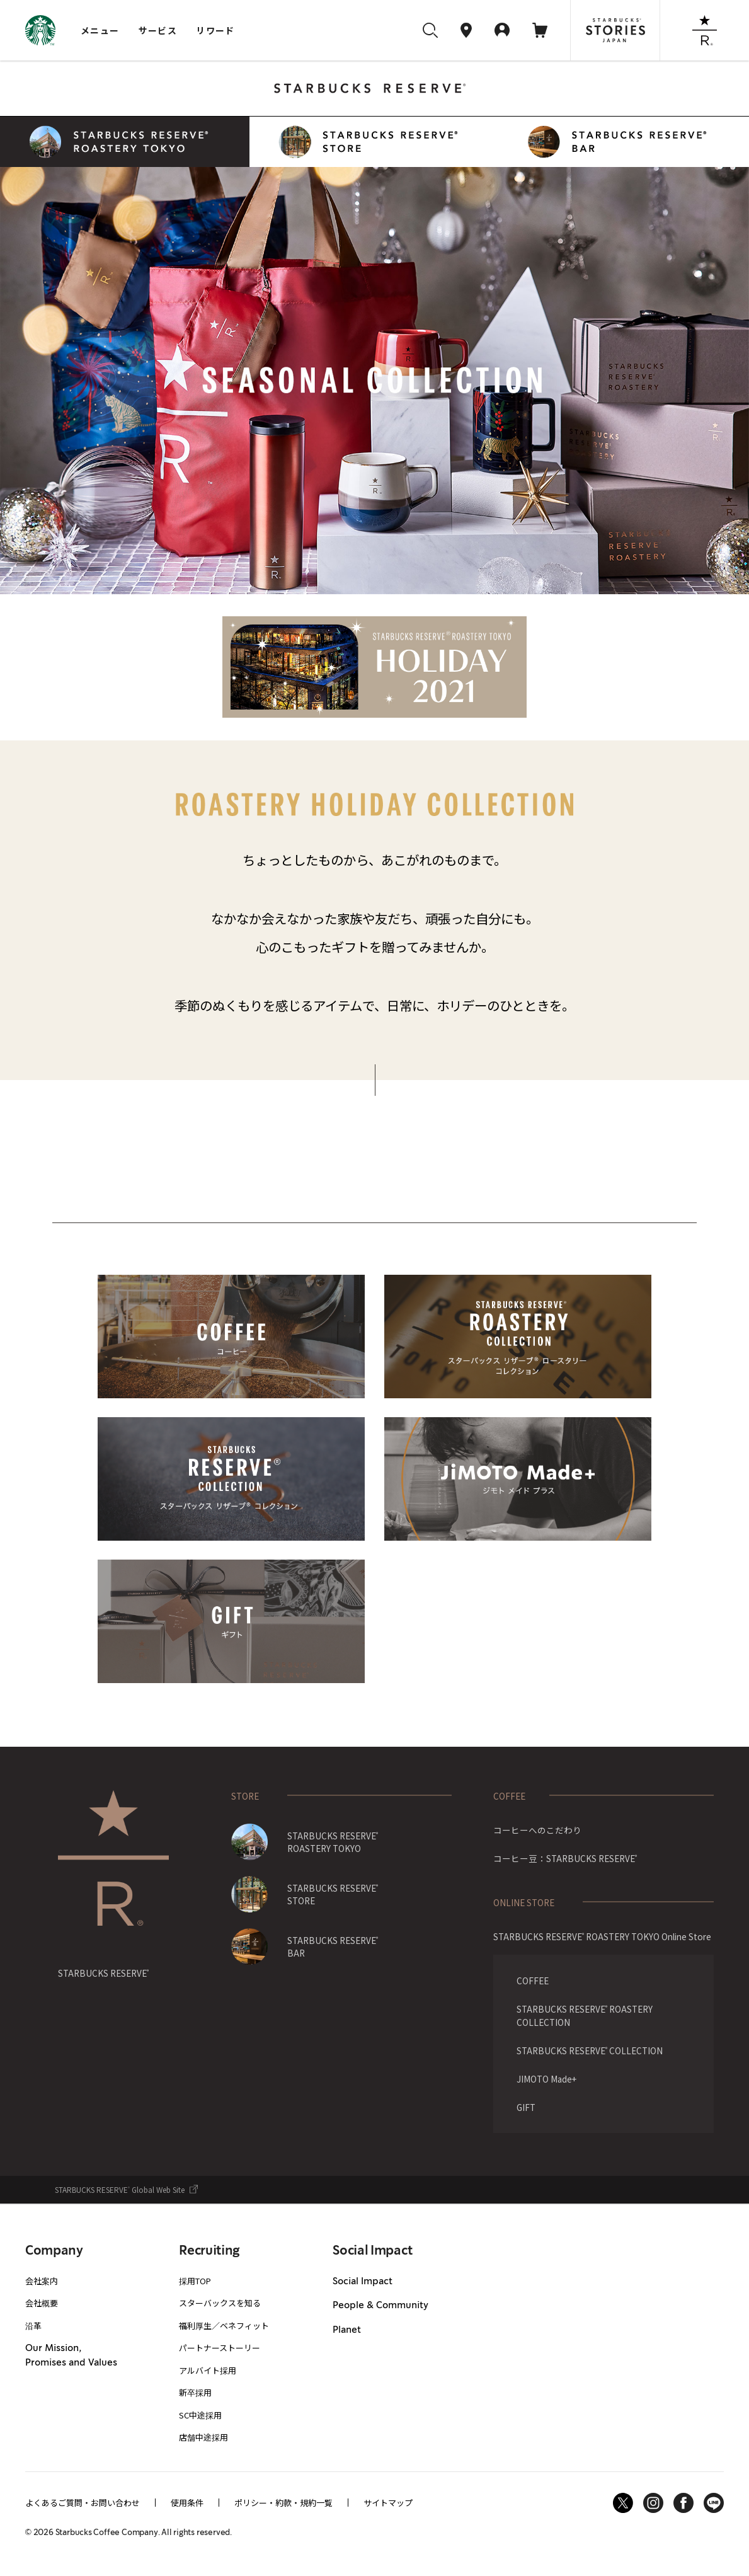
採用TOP (195, 2281)
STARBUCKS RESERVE (103, 1973)
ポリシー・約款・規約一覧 (283, 2503)
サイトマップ (388, 2503)
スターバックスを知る (220, 2303)
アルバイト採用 (207, 2370)
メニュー (100, 30)
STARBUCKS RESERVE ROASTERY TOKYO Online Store (602, 1936)
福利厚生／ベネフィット (224, 2326)
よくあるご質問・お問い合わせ (82, 2503)
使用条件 (187, 2503)
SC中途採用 (200, 2415)
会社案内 (41, 2281)
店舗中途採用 (203, 2437)
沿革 (33, 2326)
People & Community (380, 2305)
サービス (158, 30)
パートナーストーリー (219, 2348)
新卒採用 (195, 2392)
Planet (347, 2330)
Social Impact (362, 2281)
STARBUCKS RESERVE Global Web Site (120, 2190)
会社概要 (41, 2303)
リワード (215, 30)
